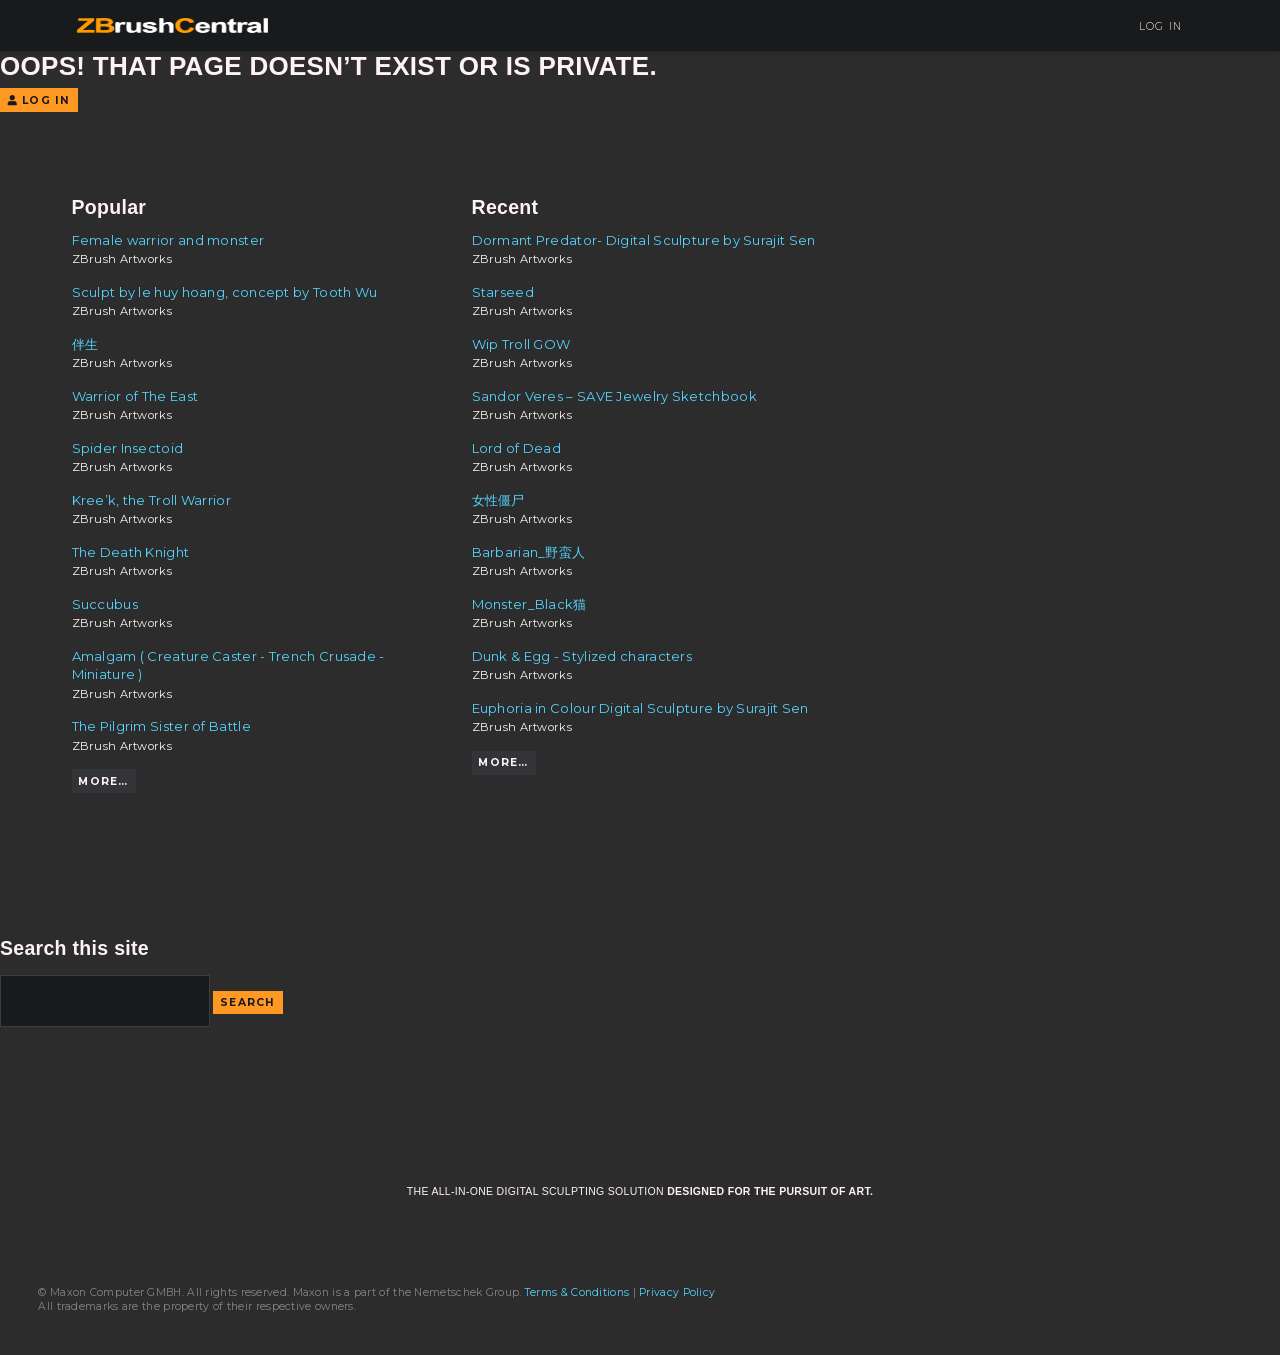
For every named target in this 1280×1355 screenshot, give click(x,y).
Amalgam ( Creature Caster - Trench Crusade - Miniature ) (228, 665)
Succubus (105, 604)
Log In (1153, 26)
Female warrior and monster (168, 240)
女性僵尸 (498, 500)
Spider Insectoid (128, 448)
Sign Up (1078, 26)
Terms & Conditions (577, 1292)
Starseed (503, 292)
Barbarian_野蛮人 (529, 552)
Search (248, 1002)
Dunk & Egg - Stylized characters (582, 656)
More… (103, 781)
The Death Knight (131, 552)
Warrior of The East (135, 396)
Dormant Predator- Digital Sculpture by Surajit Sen (644, 240)
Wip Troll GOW (521, 344)
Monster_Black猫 (529, 604)
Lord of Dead (517, 448)
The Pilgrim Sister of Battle (161, 726)
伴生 (85, 344)
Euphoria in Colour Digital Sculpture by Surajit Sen (640, 708)
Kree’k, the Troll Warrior (151, 500)
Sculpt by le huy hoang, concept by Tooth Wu (225, 292)
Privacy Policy (677, 1292)
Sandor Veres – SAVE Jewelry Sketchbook (614, 396)
